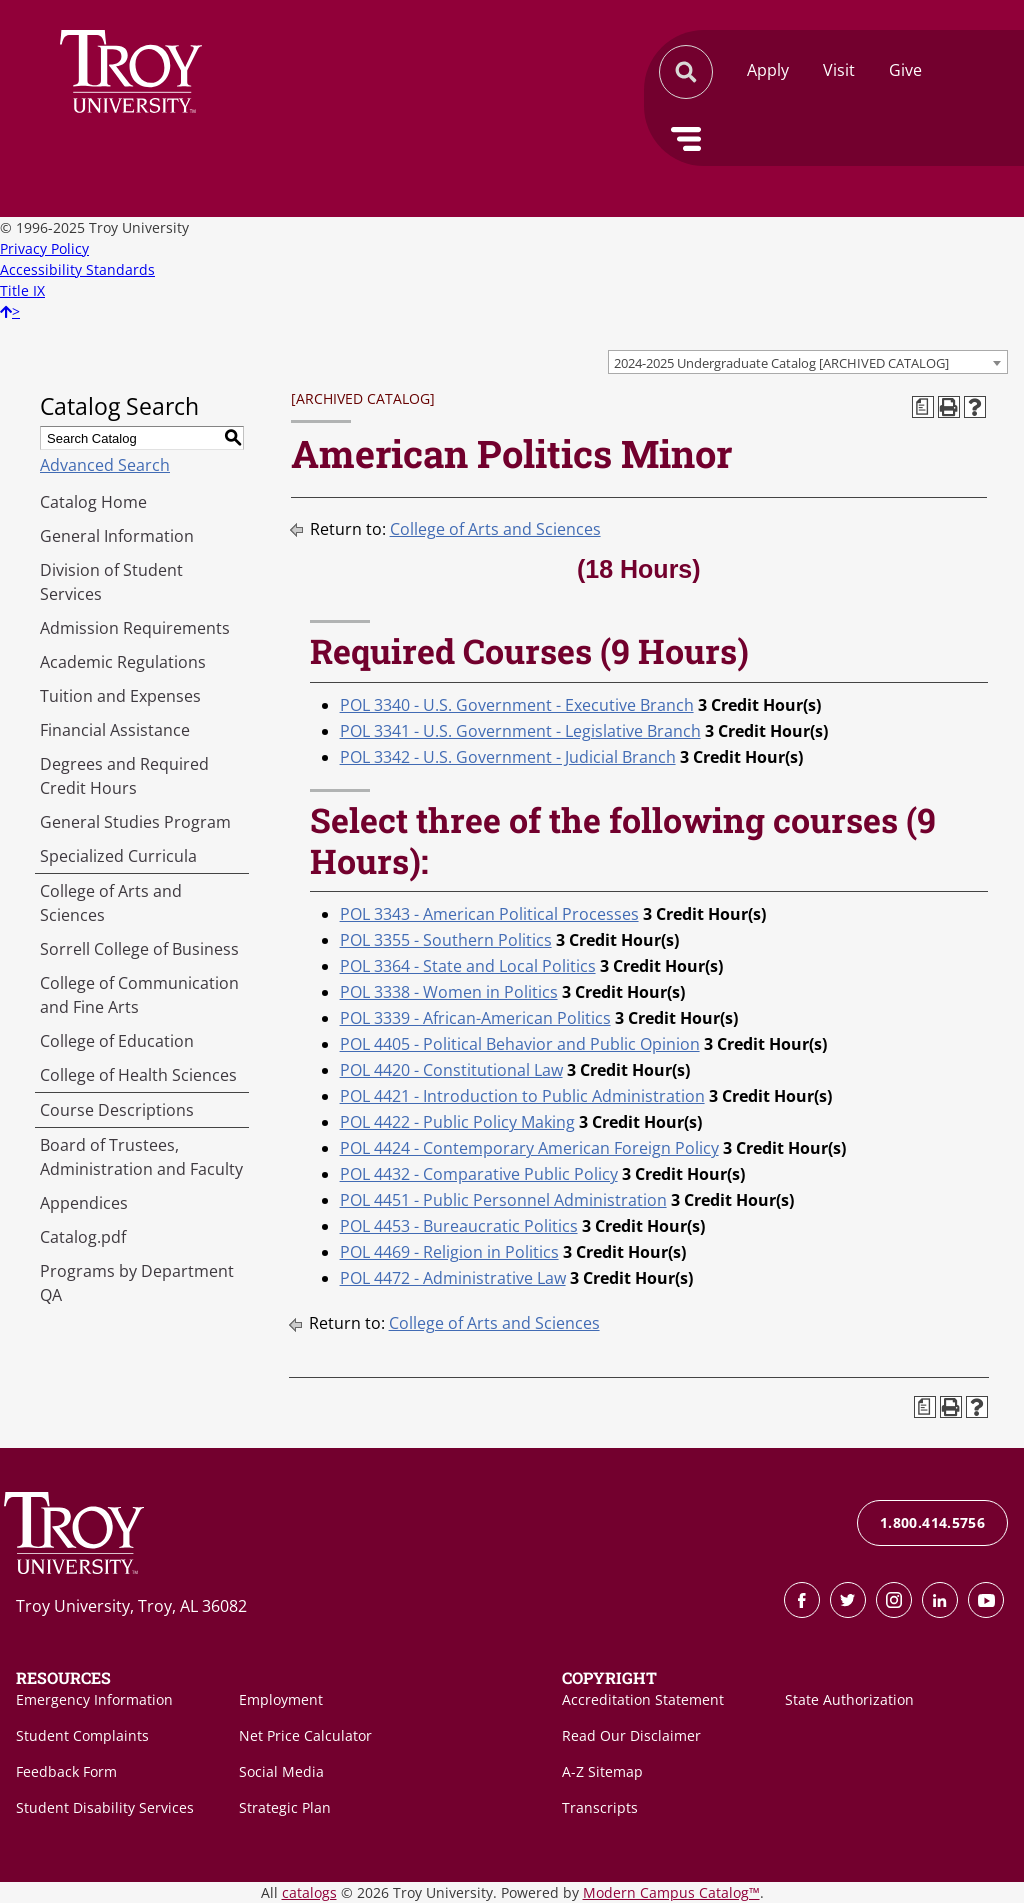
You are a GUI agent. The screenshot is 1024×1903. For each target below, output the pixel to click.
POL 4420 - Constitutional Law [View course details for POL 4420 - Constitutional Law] (451, 1070)
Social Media (281, 1771)
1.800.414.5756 (932, 1522)
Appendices (84, 1203)
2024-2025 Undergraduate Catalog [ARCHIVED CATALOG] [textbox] (781, 363)
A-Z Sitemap (602, 1771)
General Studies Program (135, 822)
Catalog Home (93, 502)
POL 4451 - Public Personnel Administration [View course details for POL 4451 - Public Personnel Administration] (503, 1200)
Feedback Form (66, 1771)
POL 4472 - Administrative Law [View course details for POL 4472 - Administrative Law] (453, 1278)
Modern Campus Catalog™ (671, 1892)
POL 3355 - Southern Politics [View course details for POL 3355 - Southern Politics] (446, 940)
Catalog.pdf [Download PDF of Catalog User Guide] (83, 1237)
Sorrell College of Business (139, 949)
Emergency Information (94, 1699)
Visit (839, 70)
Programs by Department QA (137, 1283)
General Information (117, 536)
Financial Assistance (115, 730)
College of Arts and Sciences (111, 903)
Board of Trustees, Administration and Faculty (141, 1157)
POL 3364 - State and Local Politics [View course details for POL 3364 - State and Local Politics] (468, 966)
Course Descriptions (117, 1110)
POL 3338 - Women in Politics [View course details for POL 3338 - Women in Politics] (449, 992)
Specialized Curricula (118, 856)
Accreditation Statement (643, 1699)
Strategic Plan (285, 1807)
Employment (281, 1699)
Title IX (22, 290)
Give (905, 70)
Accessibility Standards (77, 269)
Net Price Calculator (305, 1735)
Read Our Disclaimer (631, 1735)
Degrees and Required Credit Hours (124, 776)
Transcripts (600, 1807)
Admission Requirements (135, 628)
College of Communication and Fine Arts (139, 995)
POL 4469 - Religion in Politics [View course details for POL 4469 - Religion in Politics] (449, 1252)
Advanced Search (105, 465)
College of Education (117, 1041)
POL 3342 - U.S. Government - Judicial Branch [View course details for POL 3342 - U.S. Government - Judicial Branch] (508, 757)
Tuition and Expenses (120, 696)
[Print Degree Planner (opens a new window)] (923, 407)
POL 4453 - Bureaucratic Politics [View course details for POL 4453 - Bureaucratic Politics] (459, 1226)
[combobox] (808, 362)
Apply (768, 70)
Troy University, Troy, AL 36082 (131, 1606)
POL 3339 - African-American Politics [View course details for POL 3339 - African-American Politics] (475, 1018)
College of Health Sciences (138, 1075)
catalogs (309, 1892)
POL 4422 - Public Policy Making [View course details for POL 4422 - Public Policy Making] (457, 1122)
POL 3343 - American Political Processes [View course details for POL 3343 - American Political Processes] (489, 914)
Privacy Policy (44, 248)
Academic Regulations (123, 662)
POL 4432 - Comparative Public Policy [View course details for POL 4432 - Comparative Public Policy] (479, 1174)
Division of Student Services (111, 582)
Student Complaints (82, 1735)
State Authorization (849, 1699)
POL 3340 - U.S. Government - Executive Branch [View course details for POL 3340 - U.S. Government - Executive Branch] (517, 705)
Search (131, 71)
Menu (686, 139)
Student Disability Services (105, 1807)
